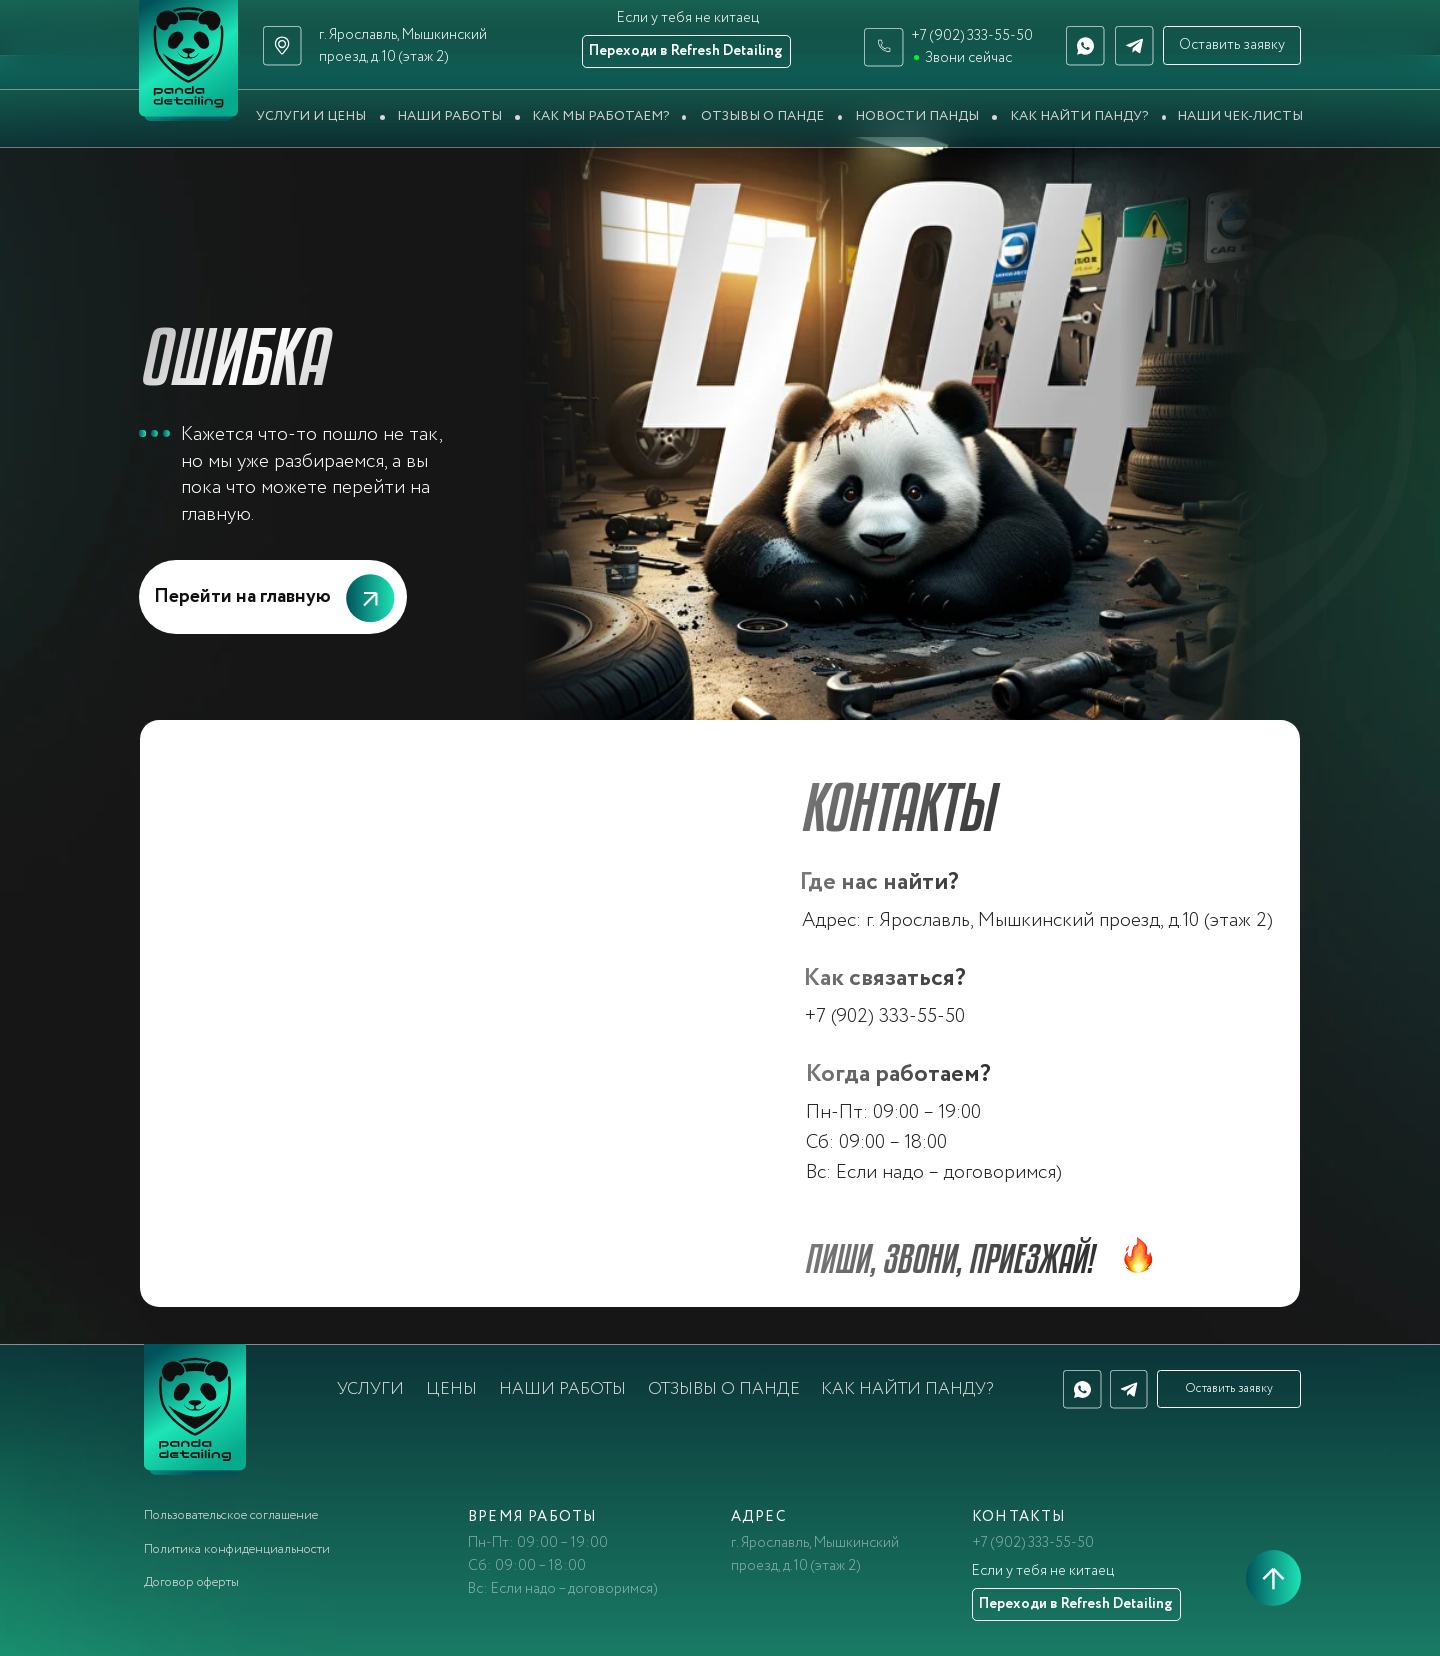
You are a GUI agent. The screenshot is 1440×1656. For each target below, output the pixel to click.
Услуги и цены (311, 116)
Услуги (370, 1389)
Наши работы (449, 116)
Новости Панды (917, 116)
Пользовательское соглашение (231, 1515)
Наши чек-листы (1240, 116)
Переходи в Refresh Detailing (686, 51)
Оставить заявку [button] (1232, 45)
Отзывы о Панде (762, 116)
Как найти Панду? (1079, 116)
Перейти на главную (242, 596)
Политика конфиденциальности (237, 1549)
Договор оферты (191, 1582)
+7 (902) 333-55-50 (972, 36)
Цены (451, 1389)
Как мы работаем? (600, 116)
